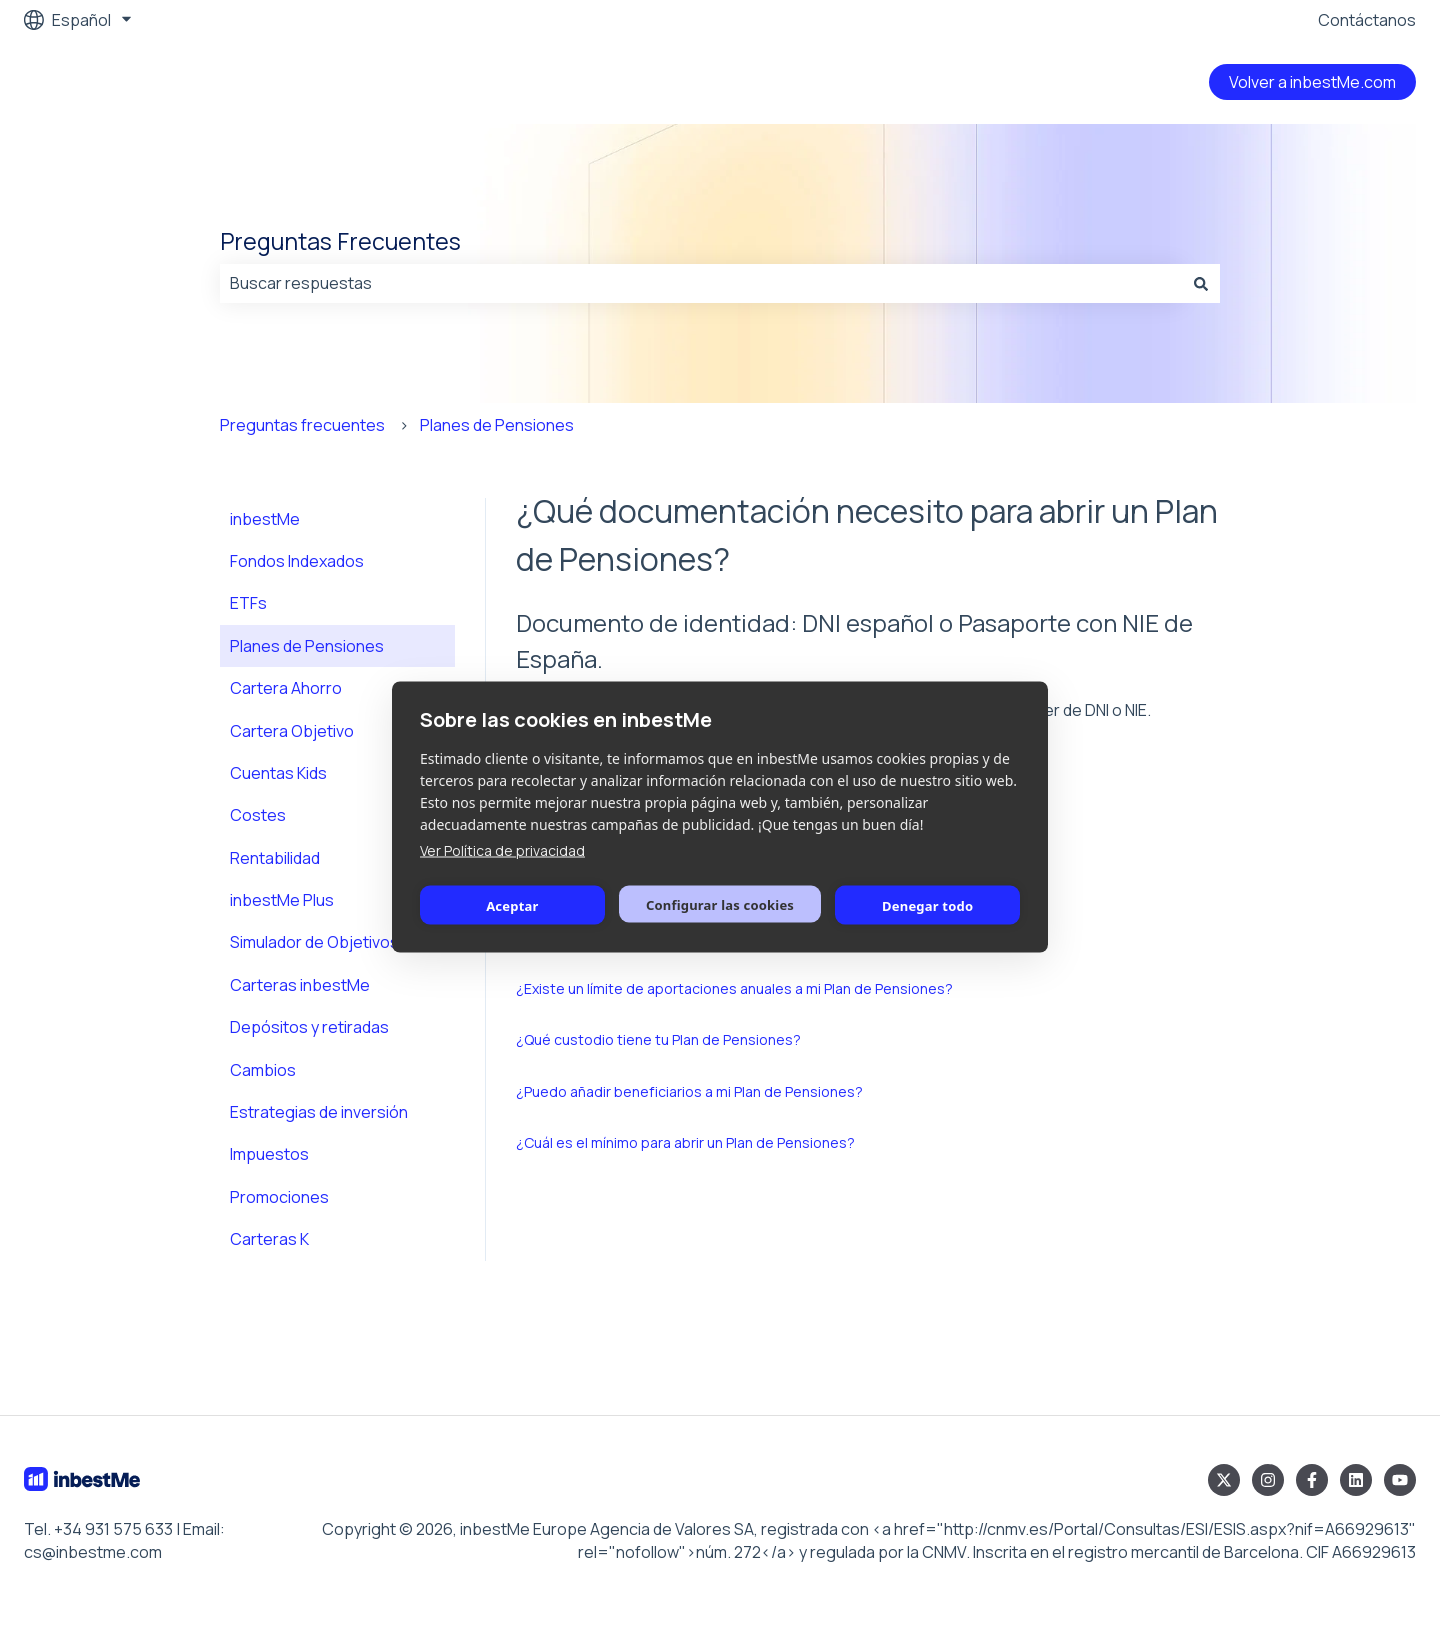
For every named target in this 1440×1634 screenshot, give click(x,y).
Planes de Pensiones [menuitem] (307, 646)
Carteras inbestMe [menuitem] (300, 985)
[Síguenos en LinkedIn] (1356, 1480)
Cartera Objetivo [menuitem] (292, 731)
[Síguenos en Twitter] (1224, 1480)
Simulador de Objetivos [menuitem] (314, 942)
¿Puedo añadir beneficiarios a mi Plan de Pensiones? (689, 1091)
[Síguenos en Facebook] (1312, 1480)
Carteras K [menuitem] (269, 1239)
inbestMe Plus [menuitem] (282, 900)
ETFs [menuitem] (248, 603)
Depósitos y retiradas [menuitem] (309, 1027)
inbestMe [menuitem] (265, 519)
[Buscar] (1201, 283)
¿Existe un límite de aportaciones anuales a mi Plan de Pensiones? (734, 988)
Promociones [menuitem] (279, 1197)
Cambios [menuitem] (263, 1070)
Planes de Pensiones (497, 425)
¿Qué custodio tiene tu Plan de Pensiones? (658, 1039)
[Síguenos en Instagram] (1268, 1480)
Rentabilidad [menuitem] (275, 858)
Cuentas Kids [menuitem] (278, 773)
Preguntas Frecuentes (340, 241)
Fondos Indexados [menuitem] (297, 561)
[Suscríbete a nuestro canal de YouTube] (1400, 1480)
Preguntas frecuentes (302, 425)
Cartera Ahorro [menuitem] (286, 688)
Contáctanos (1367, 20)
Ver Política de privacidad (502, 850)
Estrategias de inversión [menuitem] (319, 1112)
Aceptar (512, 905)
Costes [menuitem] (258, 815)
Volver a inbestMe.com (1312, 82)
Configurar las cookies (720, 904)
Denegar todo (927, 905)
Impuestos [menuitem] (269, 1154)
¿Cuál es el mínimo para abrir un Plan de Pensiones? (685, 1142)
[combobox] (701, 283)
